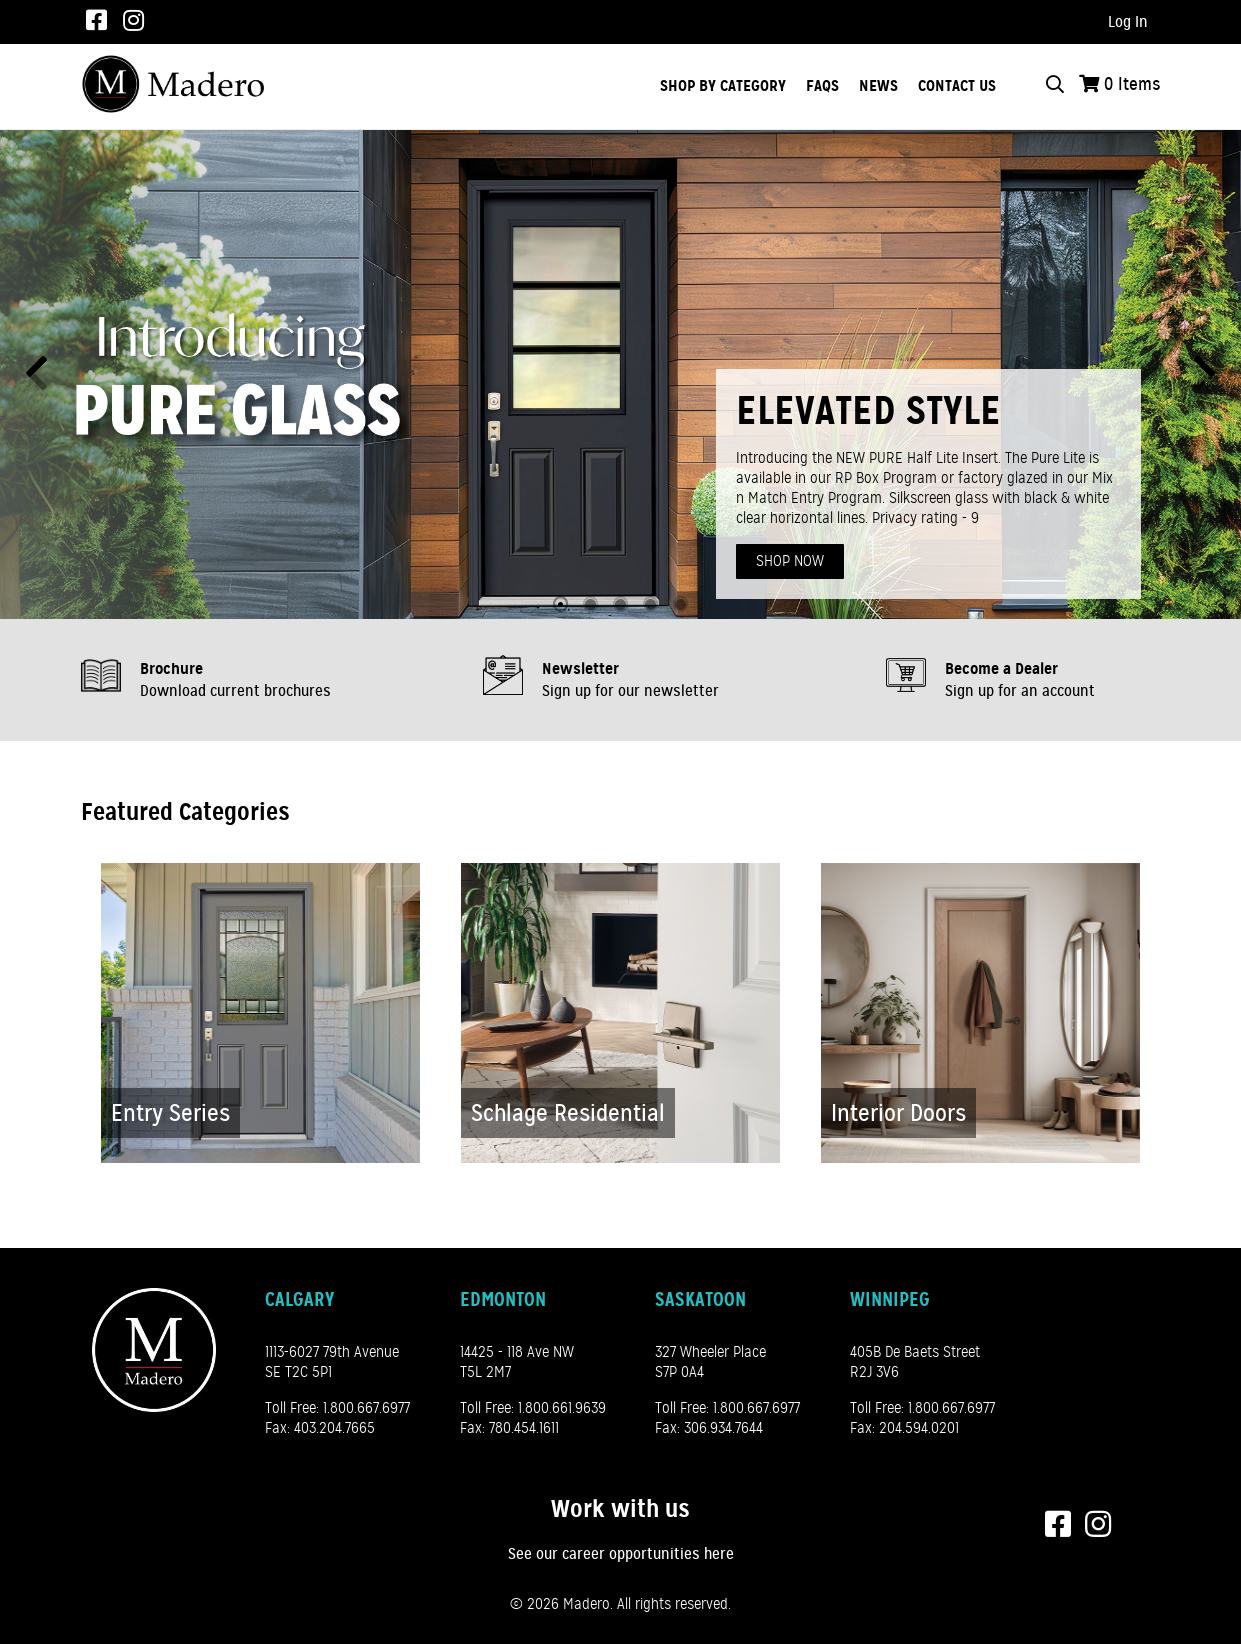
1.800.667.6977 (366, 1408)
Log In (1128, 22)
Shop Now (790, 561)
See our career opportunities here (621, 1554)
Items (1132, 84)
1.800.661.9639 (562, 1408)
